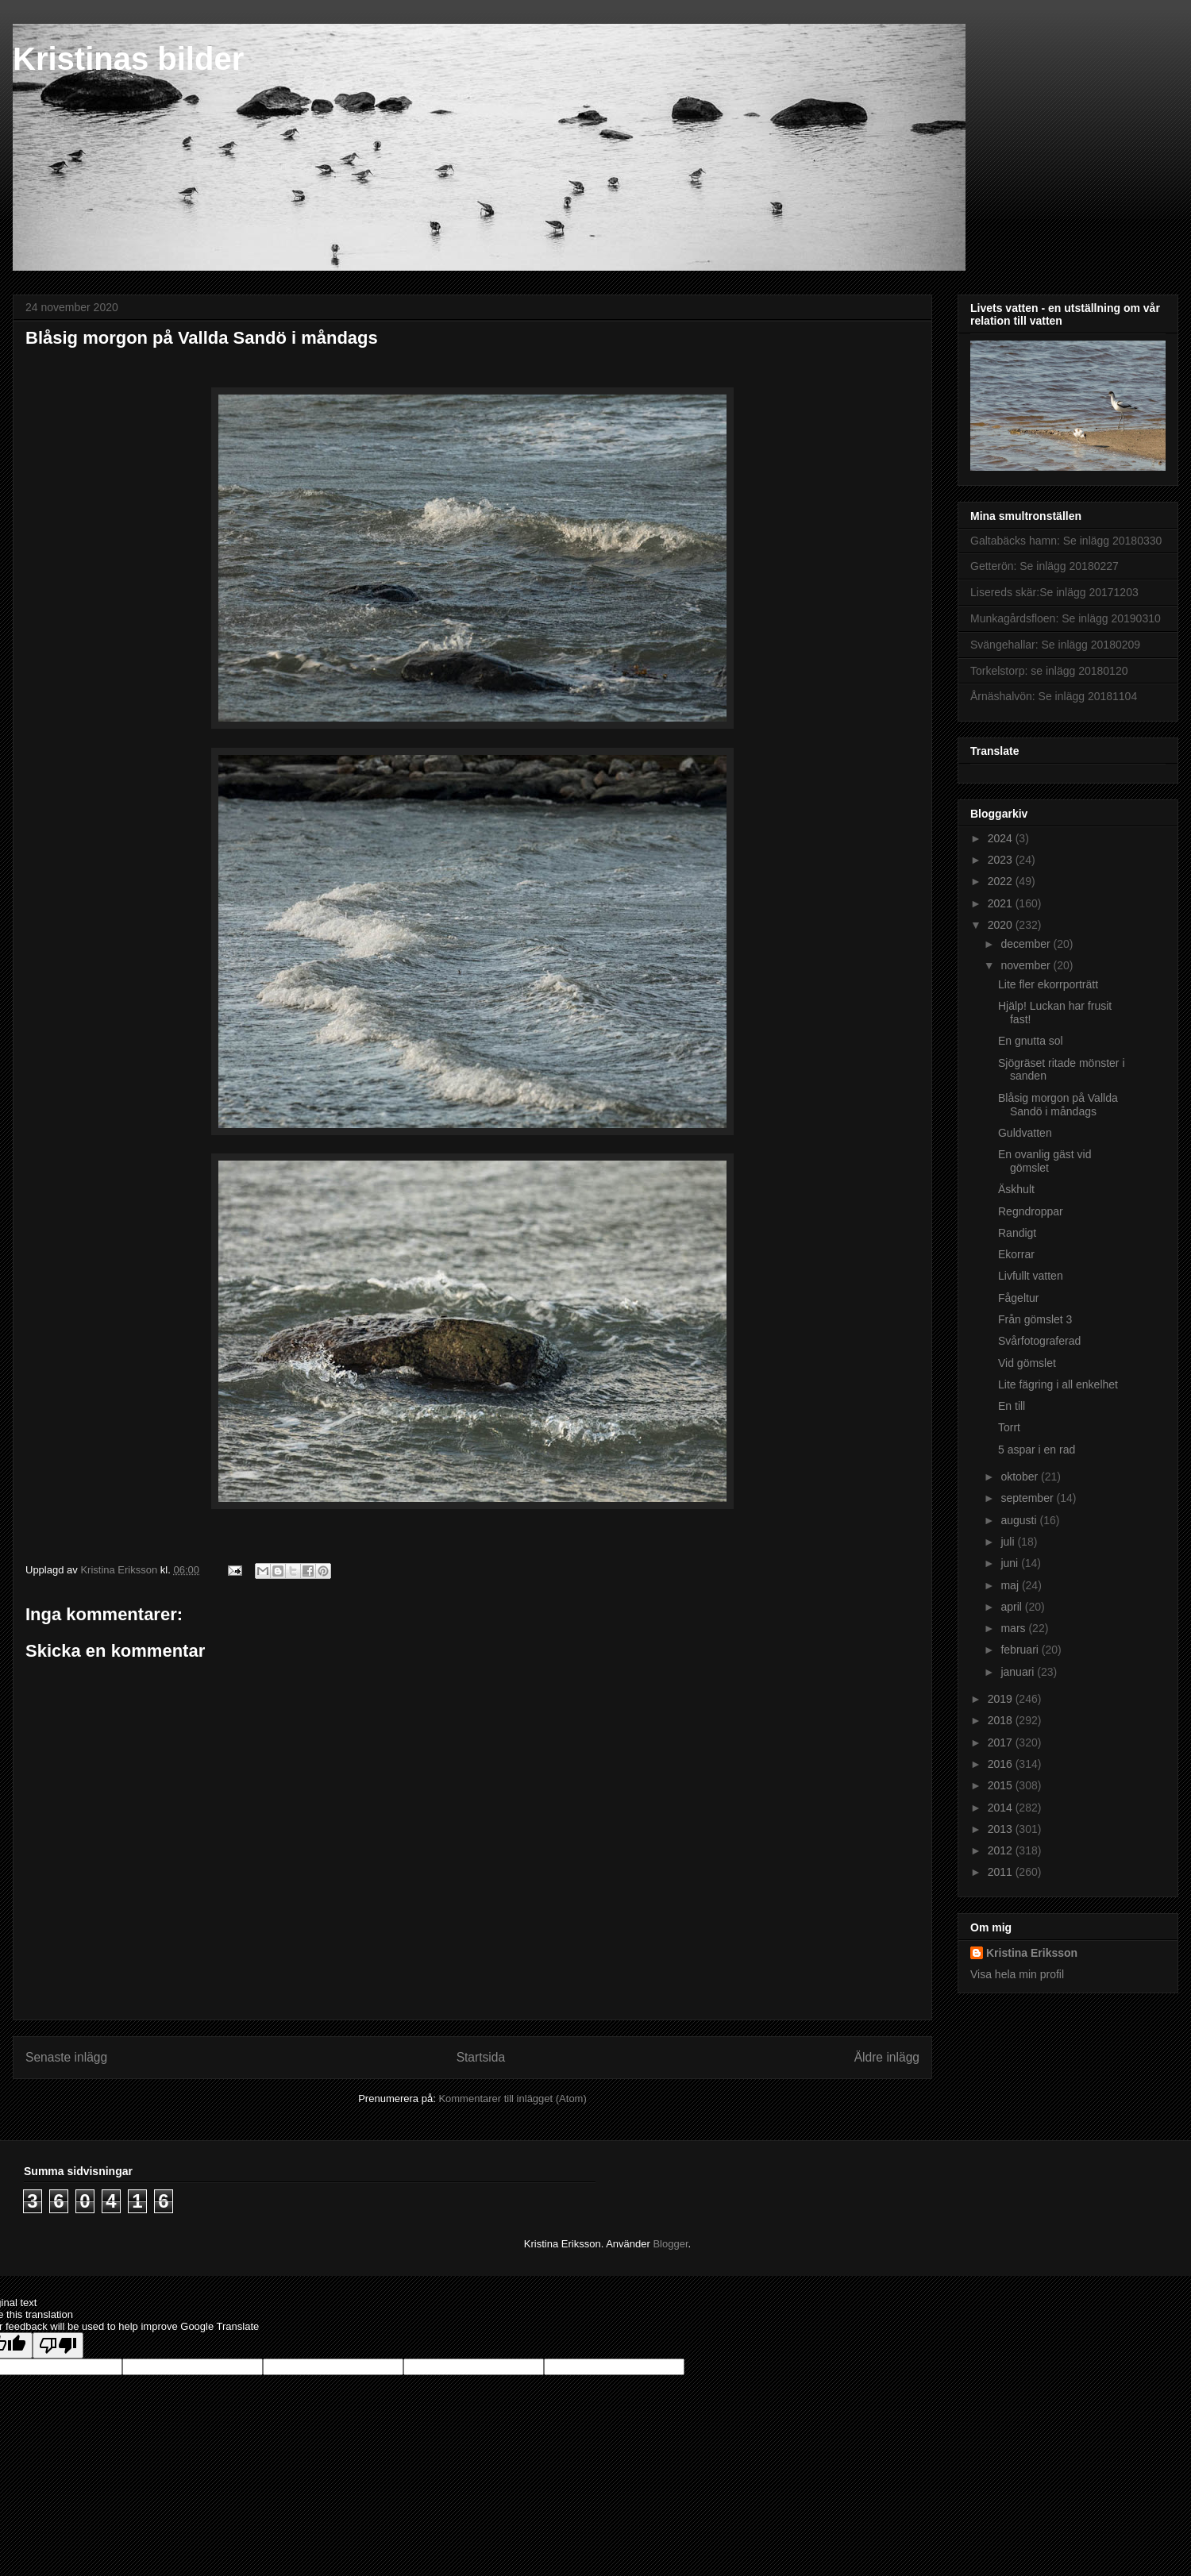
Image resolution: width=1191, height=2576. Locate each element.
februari (1020, 1649)
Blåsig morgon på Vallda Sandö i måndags (1058, 1105)
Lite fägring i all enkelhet (1058, 1384)
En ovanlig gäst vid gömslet (1045, 1161)
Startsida (481, 2057)
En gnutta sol (1030, 1040)
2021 (1002, 903)
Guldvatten (1025, 1132)
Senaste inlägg (66, 2057)
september (1028, 1498)
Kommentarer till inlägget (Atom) (512, 2098)
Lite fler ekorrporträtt (1048, 984)
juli (1008, 1541)
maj (1010, 1585)
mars (1014, 1628)
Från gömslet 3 (1035, 1319)
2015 (1002, 1785)
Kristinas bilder (128, 58)
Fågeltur (1018, 1298)
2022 (1002, 881)
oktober (1020, 1476)
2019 (1002, 1698)
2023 (1002, 859)
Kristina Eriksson (1031, 1952)
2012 (1002, 1850)
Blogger (670, 2244)
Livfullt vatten (1030, 1275)
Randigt (1017, 1232)
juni (1010, 1563)
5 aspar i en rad (1036, 1449)
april (1012, 1606)
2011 (1002, 1872)
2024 (1002, 838)
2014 (1002, 1807)
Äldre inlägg (886, 2057)
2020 (1002, 924)
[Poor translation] (58, 2345)
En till (1011, 1406)
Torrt (1009, 1427)
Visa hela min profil (1017, 1974)
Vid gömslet (1027, 1363)
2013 (1002, 1829)
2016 (1002, 1764)
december (1026, 944)
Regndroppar (1030, 1211)
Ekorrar (1016, 1254)
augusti (1019, 1520)
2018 (1002, 1720)
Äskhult (1016, 1189)
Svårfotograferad (1039, 1340)
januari (1018, 1671)
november (1026, 965)
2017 (1002, 1742)
